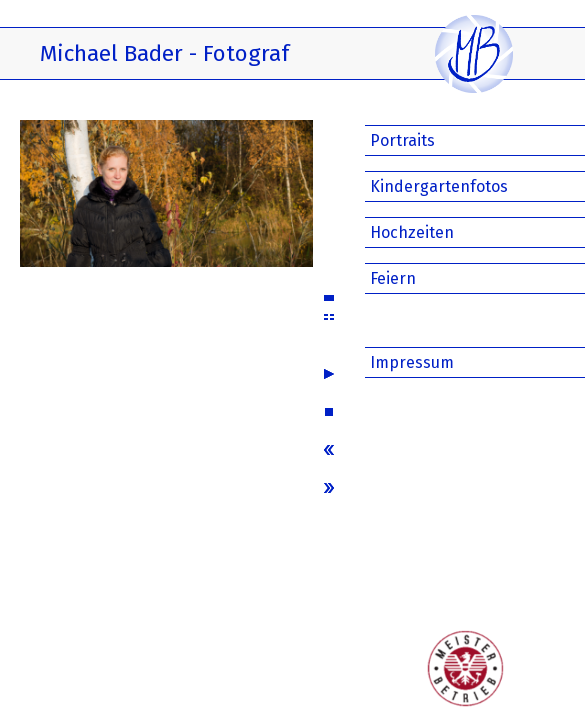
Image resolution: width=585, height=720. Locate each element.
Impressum (412, 362)
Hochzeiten (412, 232)
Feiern (393, 278)
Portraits (402, 140)
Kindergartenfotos (439, 186)
